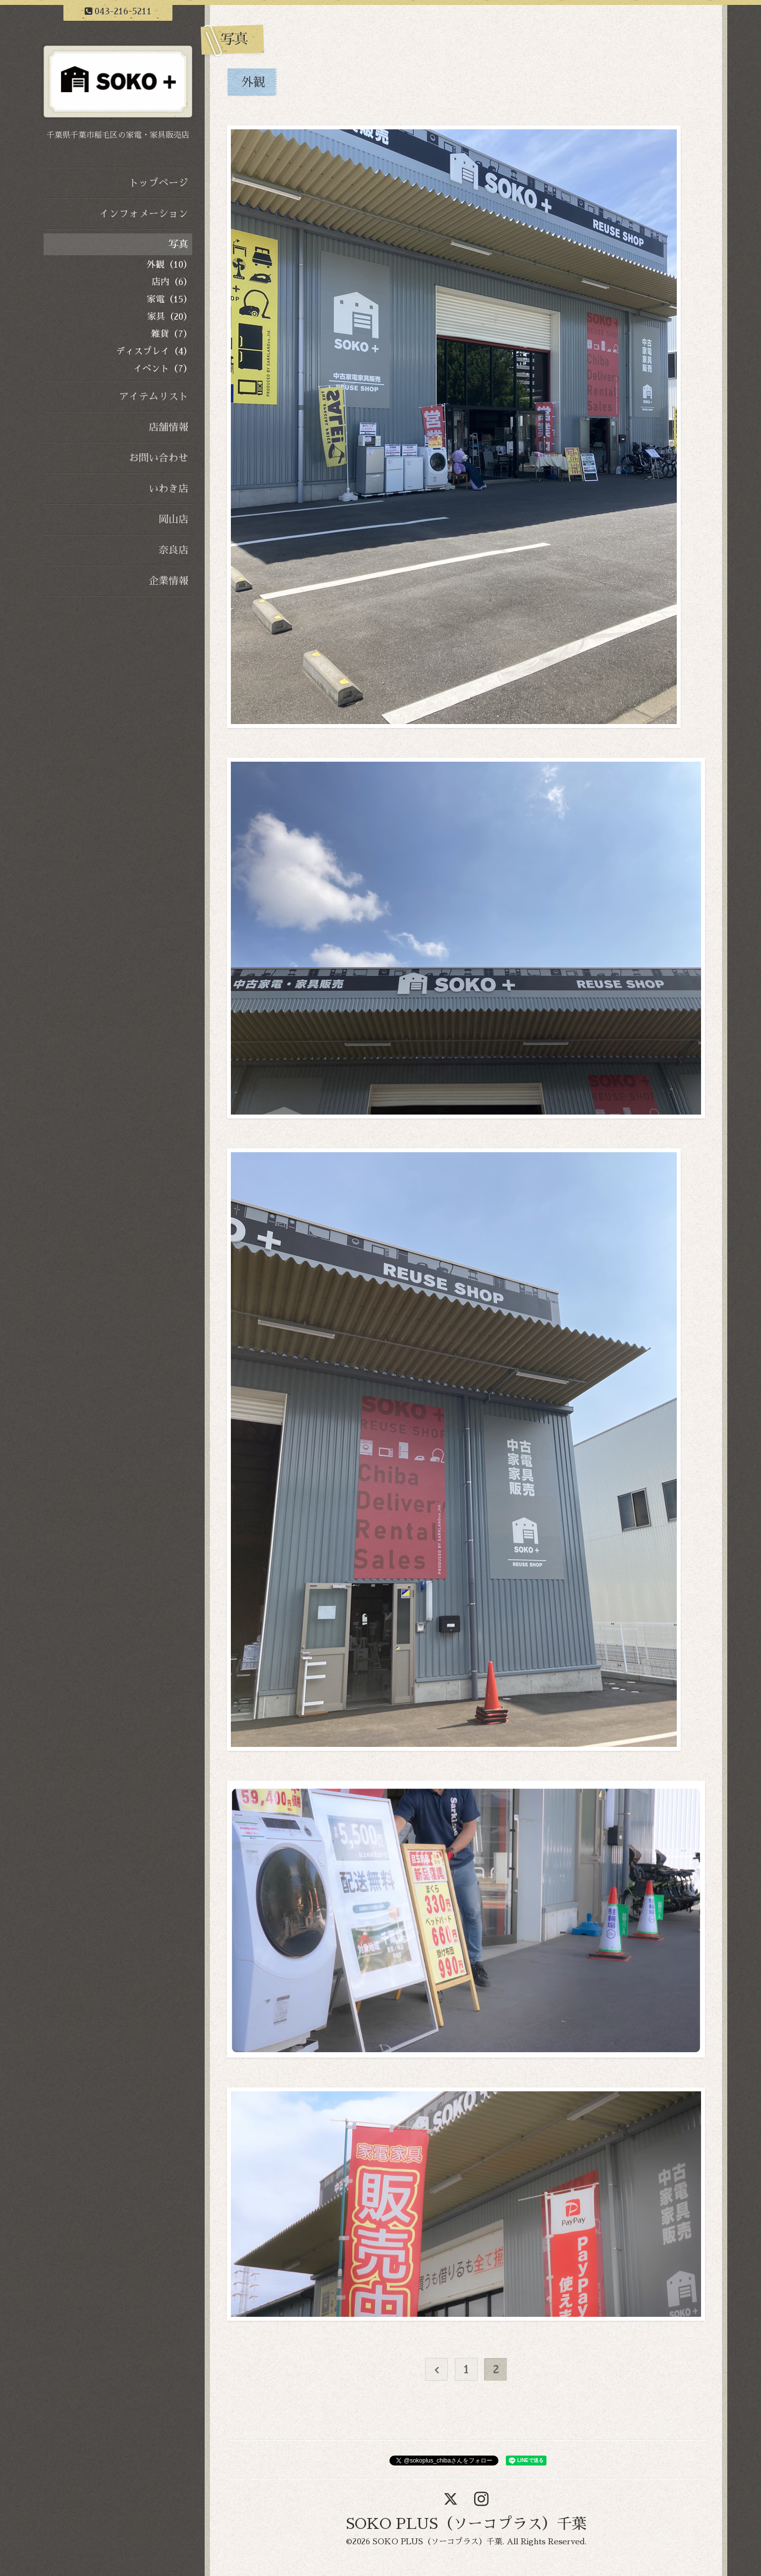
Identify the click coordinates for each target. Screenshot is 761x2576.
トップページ (158, 183)
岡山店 (173, 519)
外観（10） (169, 264)
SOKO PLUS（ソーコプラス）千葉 (466, 2524)
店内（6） (172, 282)
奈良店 (173, 550)
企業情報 (168, 581)
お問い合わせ (158, 458)
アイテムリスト (153, 396)
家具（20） (169, 316)
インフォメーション (143, 214)
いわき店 (168, 489)
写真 (178, 244)
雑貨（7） (171, 334)
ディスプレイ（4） (154, 351)
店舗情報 (168, 427)
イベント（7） (162, 368)
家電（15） (169, 299)
